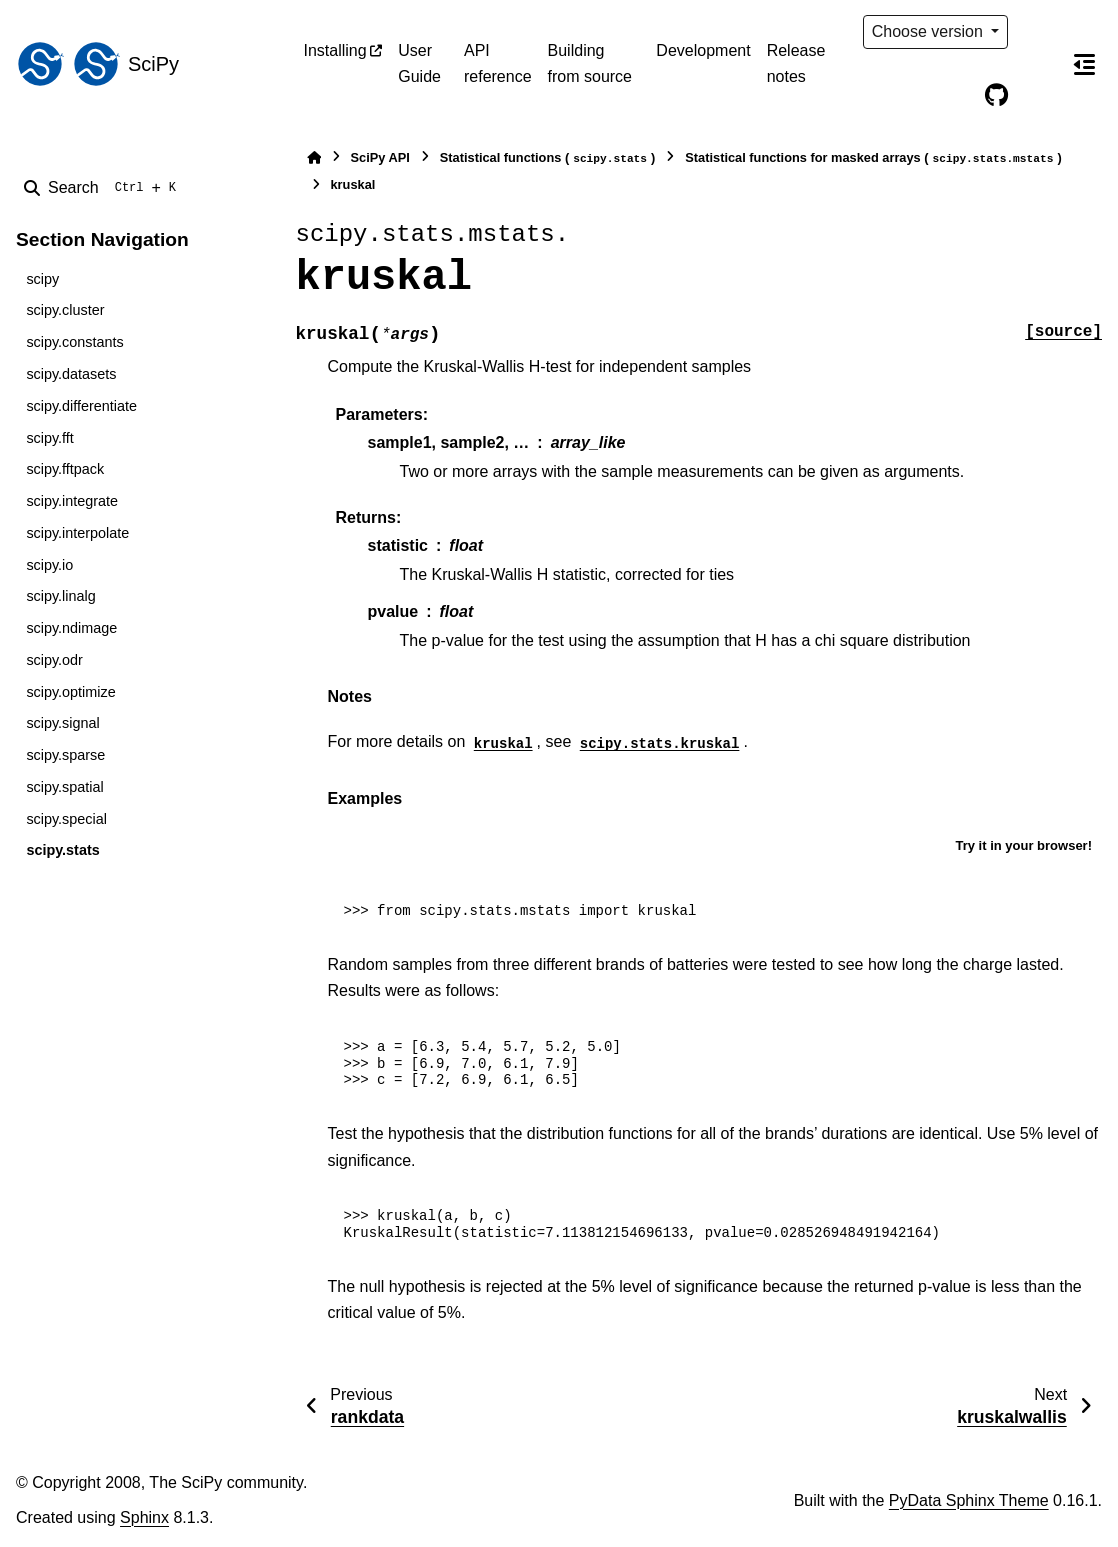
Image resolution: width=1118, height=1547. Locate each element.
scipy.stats (62, 850)
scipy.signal (62, 723)
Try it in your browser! (1023, 845)
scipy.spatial (64, 787)
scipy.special (66, 819)
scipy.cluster (65, 310)
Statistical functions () (548, 158)
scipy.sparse (65, 755)
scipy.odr (54, 660)
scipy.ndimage (71, 628)
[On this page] (1084, 64)
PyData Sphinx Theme (969, 1500)
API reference (498, 63)
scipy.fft (49, 438)
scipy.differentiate (81, 406)
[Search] (104, 188)
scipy (42, 279)
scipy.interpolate (77, 533)
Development (703, 50)
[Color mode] (1038, 32)
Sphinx (144, 1517)
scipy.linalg (60, 596)
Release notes (796, 63)
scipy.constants (74, 342)
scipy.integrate (72, 501)
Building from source (590, 63)
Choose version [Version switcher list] (930, 31)
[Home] (314, 157)
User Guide (419, 63)
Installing (335, 50)
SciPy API (380, 157)
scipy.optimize (70, 692)
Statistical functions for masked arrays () (873, 158)
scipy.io (49, 565)
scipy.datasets (71, 374)
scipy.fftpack (65, 469)
